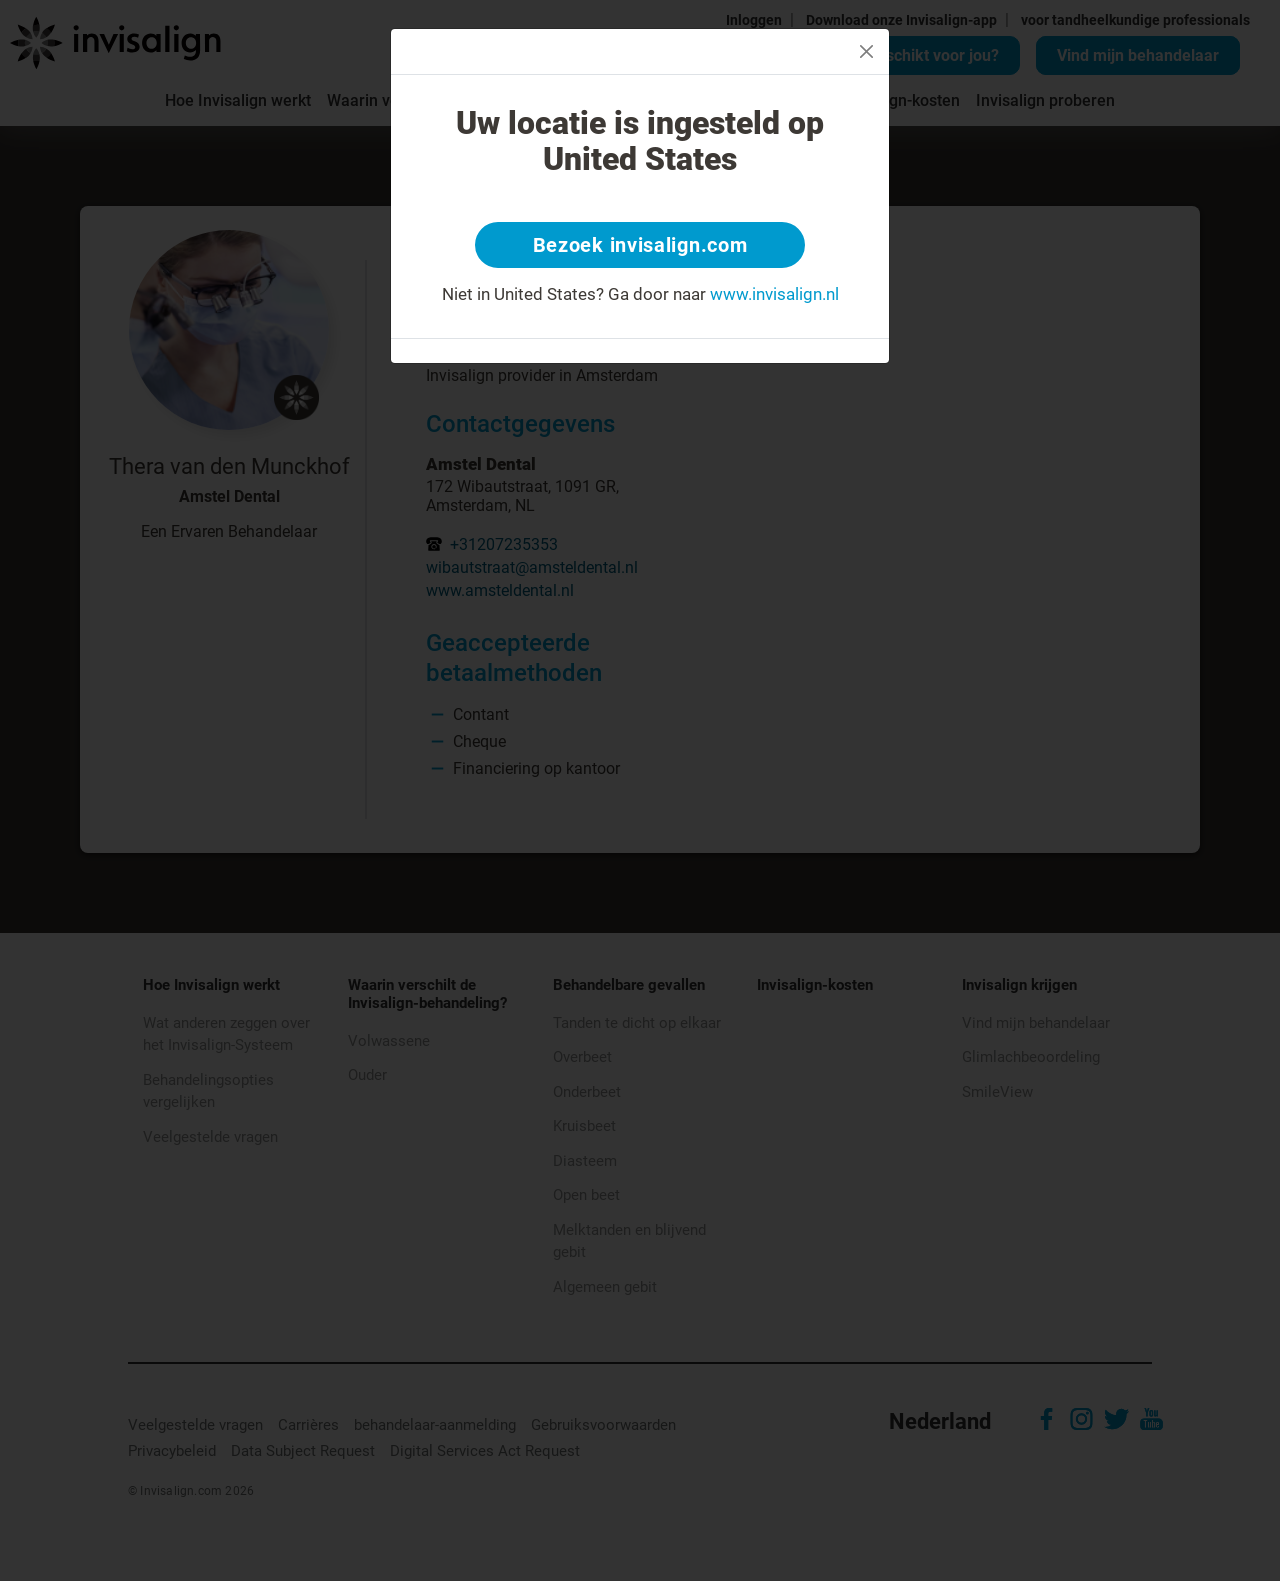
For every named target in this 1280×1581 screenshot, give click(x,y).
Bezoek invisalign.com (640, 245)
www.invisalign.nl (774, 294)
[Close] (866, 51)
